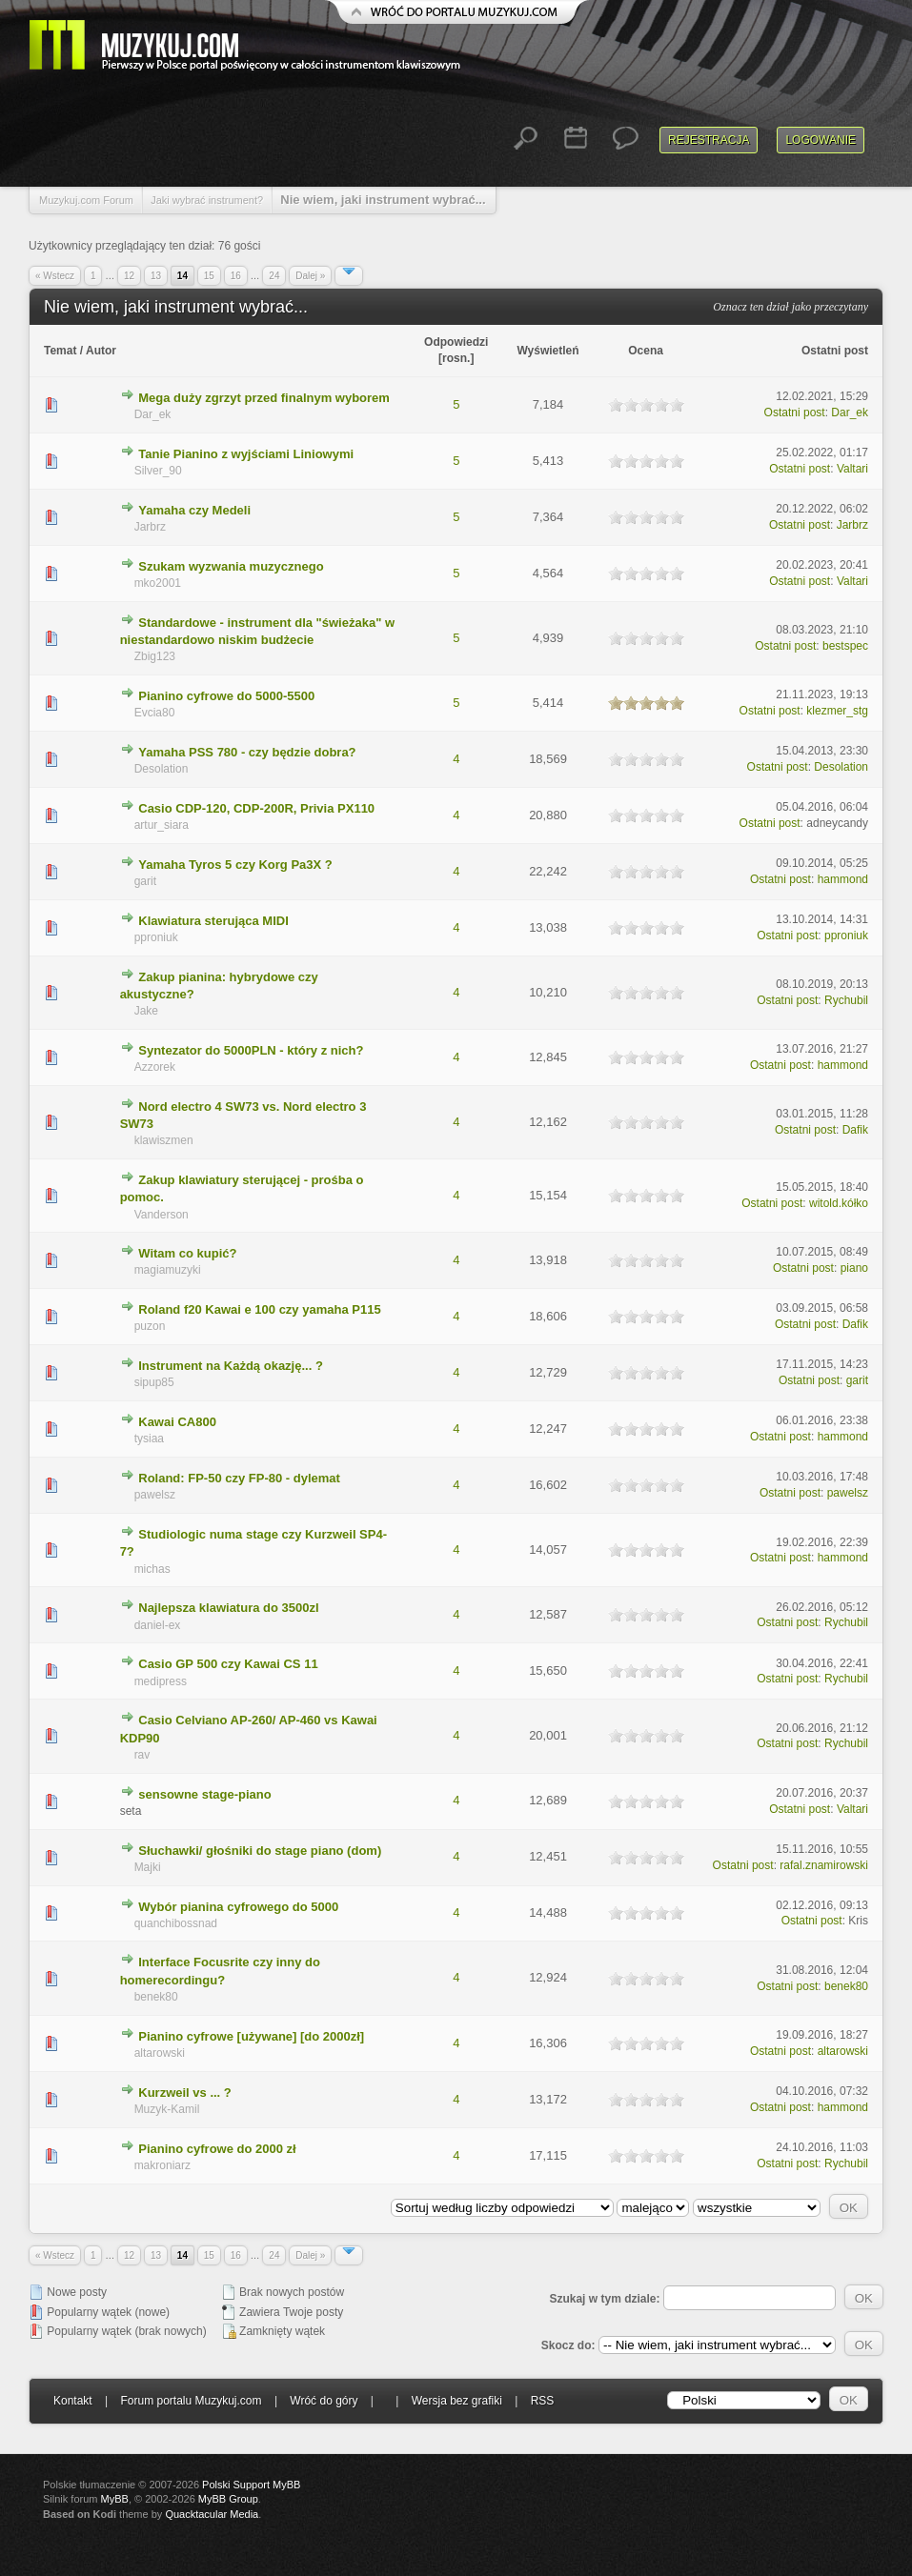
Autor (101, 350)
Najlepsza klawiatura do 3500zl (228, 1607)
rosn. (456, 358)
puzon (150, 1326)
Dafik (855, 1130)
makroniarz (162, 2165)
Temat (60, 350)
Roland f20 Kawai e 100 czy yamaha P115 (259, 1309)
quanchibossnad (175, 1923)
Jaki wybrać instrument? (207, 200)
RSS (543, 2400)
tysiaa (149, 1438)
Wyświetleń (547, 350)
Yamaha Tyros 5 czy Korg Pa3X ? (235, 864)
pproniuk (156, 937)
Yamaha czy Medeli (194, 510)
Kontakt (72, 2400)
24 (274, 276)
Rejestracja (708, 140)
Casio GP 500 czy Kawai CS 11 (227, 1664)
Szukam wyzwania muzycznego (230, 566)
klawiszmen (163, 1140)
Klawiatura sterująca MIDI (213, 921)
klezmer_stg (837, 710)
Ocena (645, 350)
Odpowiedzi (456, 342)
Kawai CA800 (177, 1422)
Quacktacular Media (211, 2514)
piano (854, 1268)
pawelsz (154, 1494)
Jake (146, 1010)
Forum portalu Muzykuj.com (191, 2400)
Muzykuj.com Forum (86, 200)
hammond (843, 879)
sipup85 (154, 1382)
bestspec (845, 646)
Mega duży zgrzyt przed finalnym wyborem (264, 398)
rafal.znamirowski (824, 1865)
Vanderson (161, 1214)
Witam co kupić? (187, 1253)
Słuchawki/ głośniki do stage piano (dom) (259, 1850)
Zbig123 (154, 656)
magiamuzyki (167, 1270)
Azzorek (154, 1067)
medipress (160, 1681)
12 (129, 276)
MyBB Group (228, 2499)
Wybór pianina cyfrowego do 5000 (238, 1907)
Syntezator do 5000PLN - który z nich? (250, 1050)
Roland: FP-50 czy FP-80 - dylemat (239, 1478)
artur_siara (161, 825)
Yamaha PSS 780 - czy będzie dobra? (246, 752)
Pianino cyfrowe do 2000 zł (216, 2149)
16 (236, 276)
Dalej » (310, 276)
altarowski (159, 2053)
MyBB (115, 2499)
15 (209, 276)
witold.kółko (838, 1203)
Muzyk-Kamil (167, 2109)
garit (145, 881)
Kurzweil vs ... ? (185, 2092)
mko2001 (157, 583)
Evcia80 (154, 712)
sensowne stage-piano (204, 1794)
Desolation (161, 768)
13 (156, 276)
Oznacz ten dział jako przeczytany (790, 306)
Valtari (852, 468)
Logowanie (820, 140)
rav (142, 1754)
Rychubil (846, 1000)
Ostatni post (834, 350)
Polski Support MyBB (251, 2484)
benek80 (156, 1996)
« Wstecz (54, 276)
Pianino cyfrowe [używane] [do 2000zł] (251, 2036)
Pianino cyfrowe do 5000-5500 (226, 696)
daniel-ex (157, 1625)
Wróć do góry (323, 2400)
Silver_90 (158, 470)
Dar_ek (153, 414)
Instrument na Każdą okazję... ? (230, 1365)
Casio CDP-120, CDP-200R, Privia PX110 (256, 808)
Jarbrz (150, 526)
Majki (147, 1867)
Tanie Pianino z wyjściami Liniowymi (246, 454)
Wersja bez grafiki (457, 2400)
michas (152, 1569)
